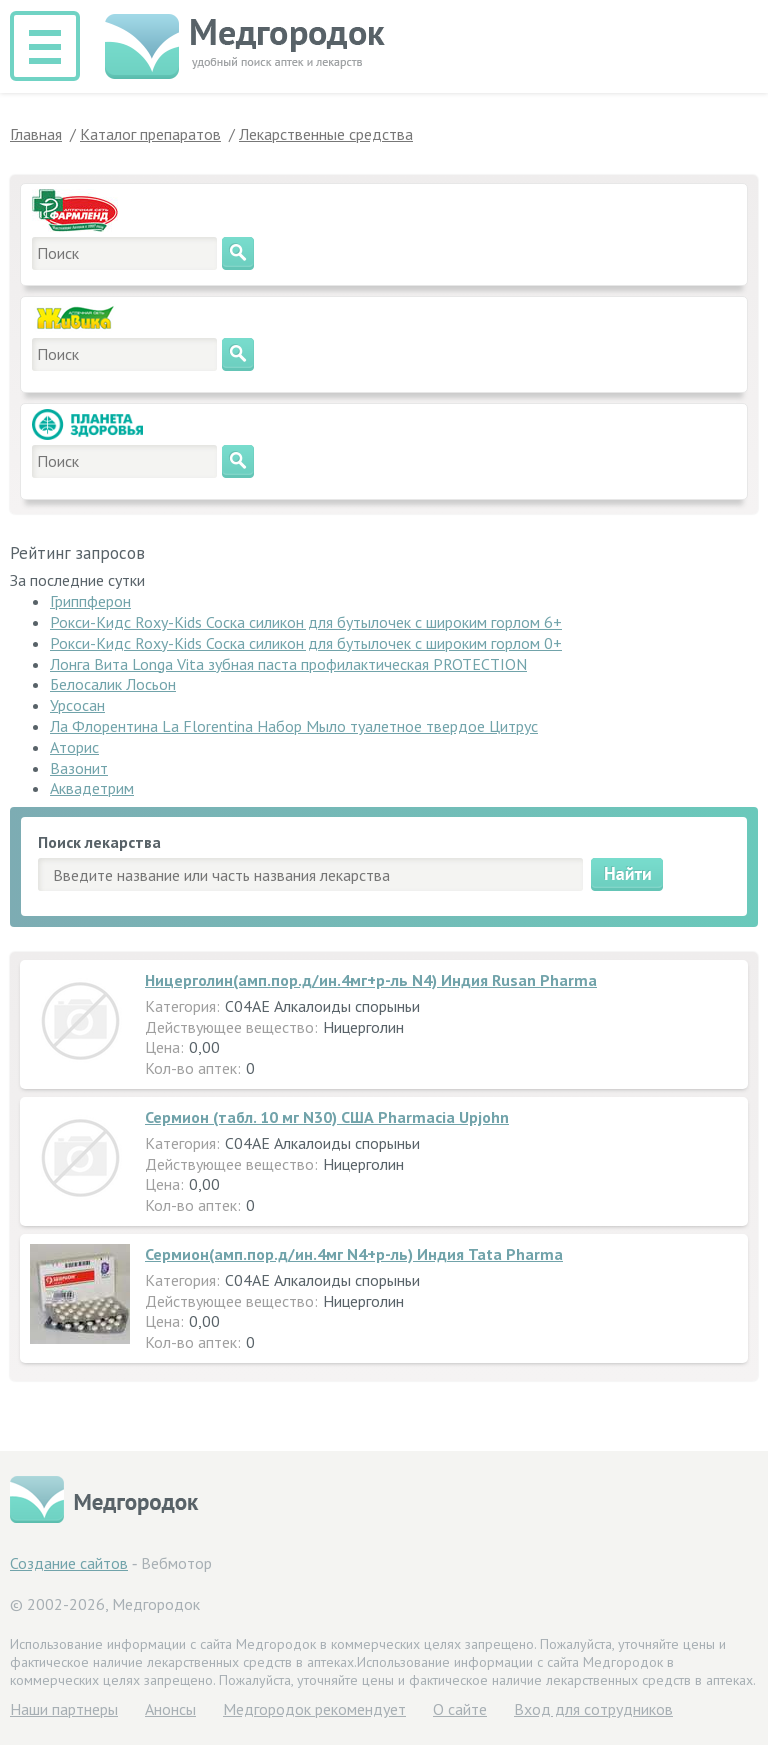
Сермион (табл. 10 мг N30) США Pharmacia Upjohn (327, 1117)
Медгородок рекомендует (314, 1709)
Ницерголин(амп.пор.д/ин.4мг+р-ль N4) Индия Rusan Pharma (371, 980)
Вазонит (79, 768)
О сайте (460, 1709)
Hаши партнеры (64, 1709)
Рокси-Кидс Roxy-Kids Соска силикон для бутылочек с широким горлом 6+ (306, 622)
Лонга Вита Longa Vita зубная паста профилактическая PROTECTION (288, 664)
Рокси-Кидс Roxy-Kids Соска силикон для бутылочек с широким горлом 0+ (306, 643)
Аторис (74, 747)
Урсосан (77, 705)
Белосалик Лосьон (113, 684)
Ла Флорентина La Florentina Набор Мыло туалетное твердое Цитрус (294, 726)
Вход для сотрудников (593, 1709)
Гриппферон (90, 601)
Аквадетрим (92, 788)
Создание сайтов (69, 1563)
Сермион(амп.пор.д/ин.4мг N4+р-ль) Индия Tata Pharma (354, 1254)
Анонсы (170, 1709)
